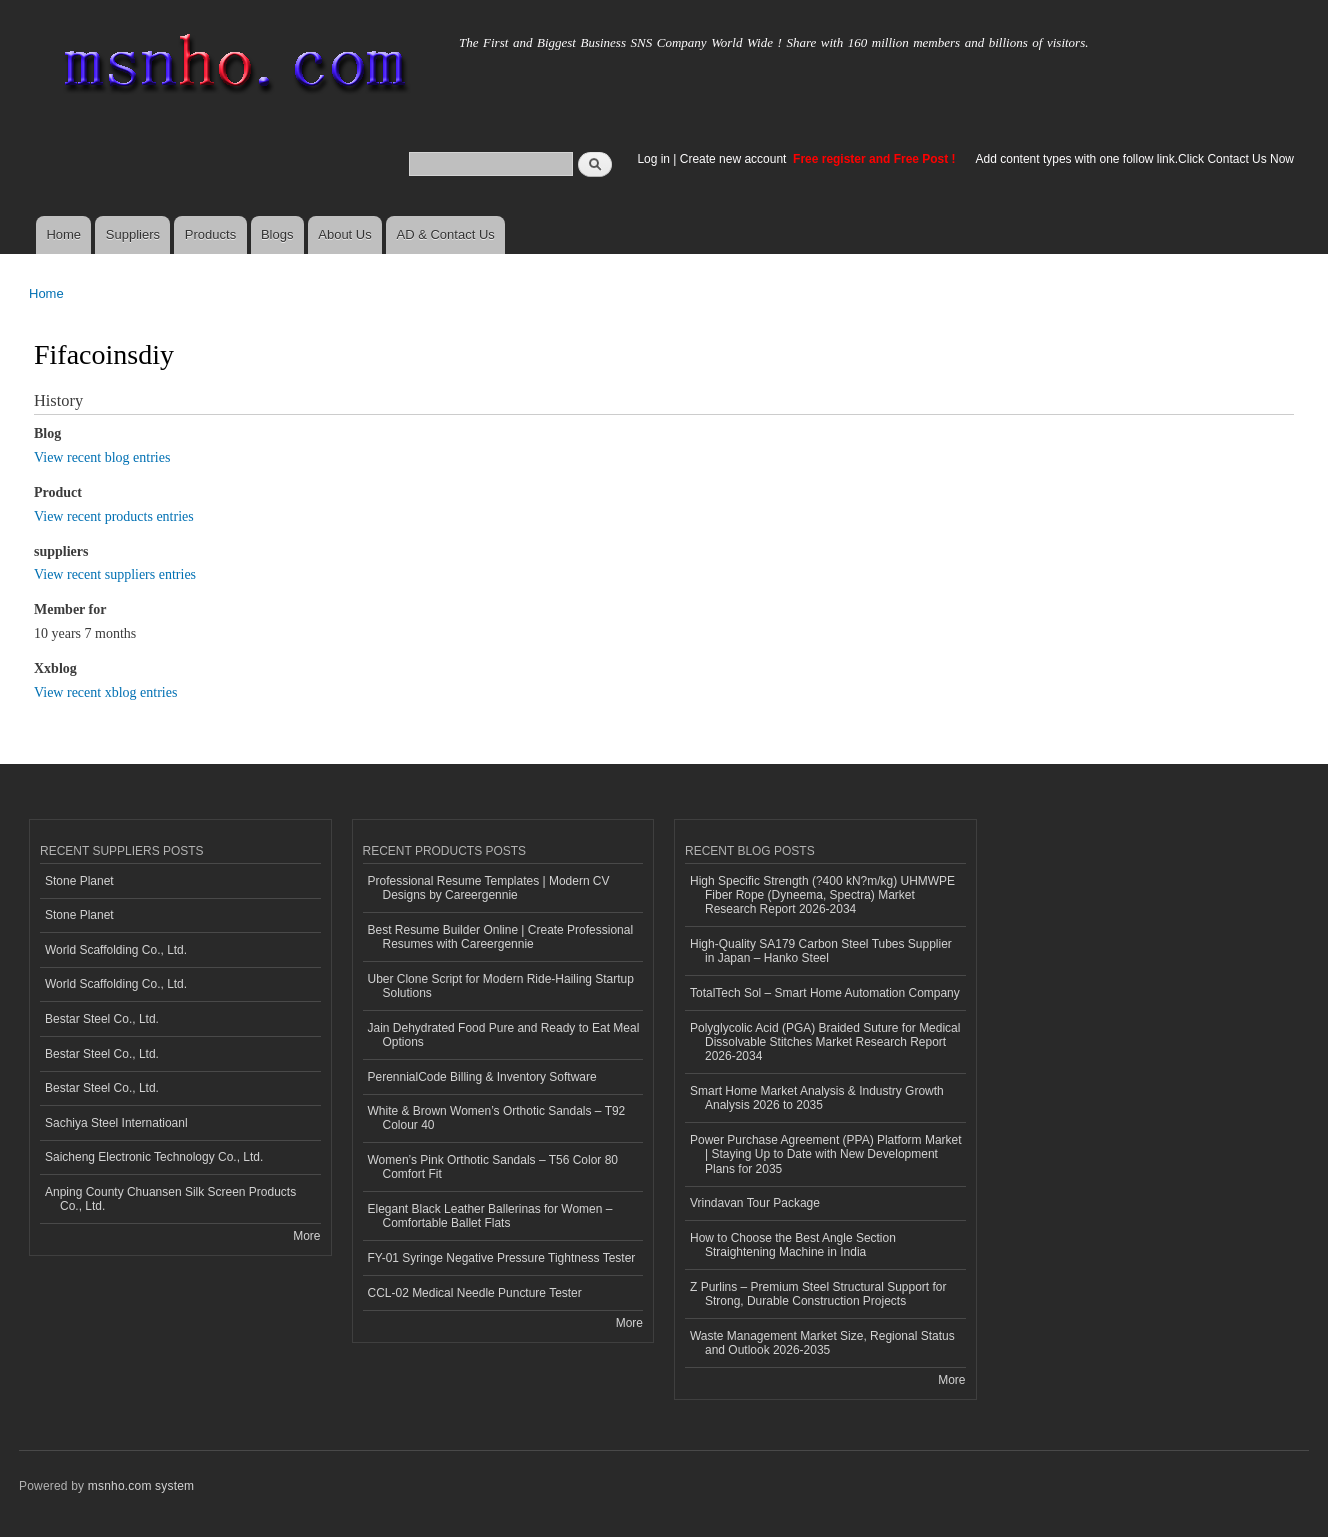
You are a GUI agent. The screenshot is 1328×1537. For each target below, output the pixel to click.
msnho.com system (141, 1486)
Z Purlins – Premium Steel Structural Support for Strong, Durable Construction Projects (818, 1294)
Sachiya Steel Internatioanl (116, 1123)
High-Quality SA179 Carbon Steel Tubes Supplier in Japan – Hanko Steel (821, 951)
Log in (653, 159)
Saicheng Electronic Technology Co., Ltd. (154, 1157)
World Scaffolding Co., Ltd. (116, 950)
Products (210, 234)
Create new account (735, 159)
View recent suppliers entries (115, 574)
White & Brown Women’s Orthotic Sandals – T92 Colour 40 (497, 1118)
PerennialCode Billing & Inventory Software (482, 1077)
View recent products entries (114, 516)
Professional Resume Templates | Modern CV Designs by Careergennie (489, 888)
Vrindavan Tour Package (755, 1203)
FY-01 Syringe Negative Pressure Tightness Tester (502, 1258)
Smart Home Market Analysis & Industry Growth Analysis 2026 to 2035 (817, 1098)
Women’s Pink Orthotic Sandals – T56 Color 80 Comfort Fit (493, 1167)
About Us (344, 234)
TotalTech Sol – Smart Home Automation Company (825, 993)
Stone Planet (79, 881)
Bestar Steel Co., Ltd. (102, 1019)
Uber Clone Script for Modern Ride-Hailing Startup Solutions (501, 986)
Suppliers (133, 234)
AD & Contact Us (446, 234)
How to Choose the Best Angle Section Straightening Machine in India (793, 1245)
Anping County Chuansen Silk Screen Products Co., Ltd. (170, 1199)
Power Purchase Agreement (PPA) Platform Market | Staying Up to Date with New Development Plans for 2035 (826, 1154)
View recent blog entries (102, 457)
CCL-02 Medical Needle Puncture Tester (475, 1293)
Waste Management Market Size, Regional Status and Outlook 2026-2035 (822, 1343)
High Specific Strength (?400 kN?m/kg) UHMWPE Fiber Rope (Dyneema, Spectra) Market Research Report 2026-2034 (822, 895)
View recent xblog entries (105, 692)
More (306, 1236)
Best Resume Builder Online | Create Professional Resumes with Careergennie (501, 937)
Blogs (277, 234)
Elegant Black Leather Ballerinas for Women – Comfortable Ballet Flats (490, 1216)
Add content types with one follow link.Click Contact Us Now (1135, 159)
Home (63, 234)
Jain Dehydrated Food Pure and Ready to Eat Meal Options (504, 1035)
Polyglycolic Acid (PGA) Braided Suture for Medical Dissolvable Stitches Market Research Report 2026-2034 (825, 1042)
